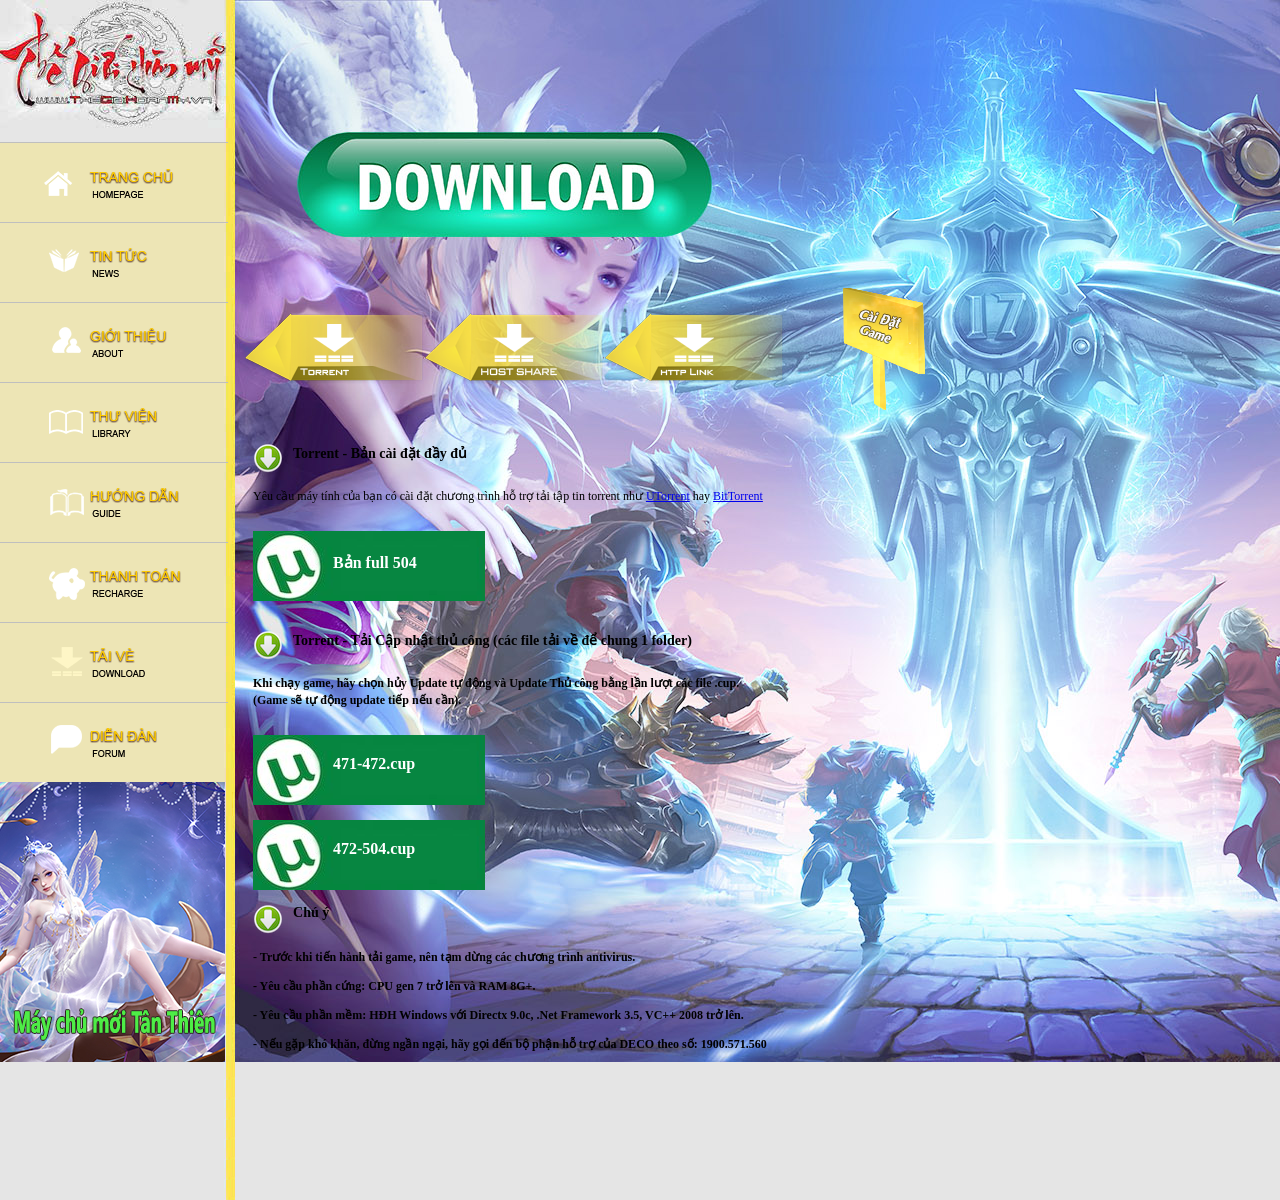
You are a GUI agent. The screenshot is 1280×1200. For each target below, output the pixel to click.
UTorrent (668, 496)
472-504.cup (374, 848)
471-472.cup (374, 763)
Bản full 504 (375, 562)
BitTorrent (738, 496)
